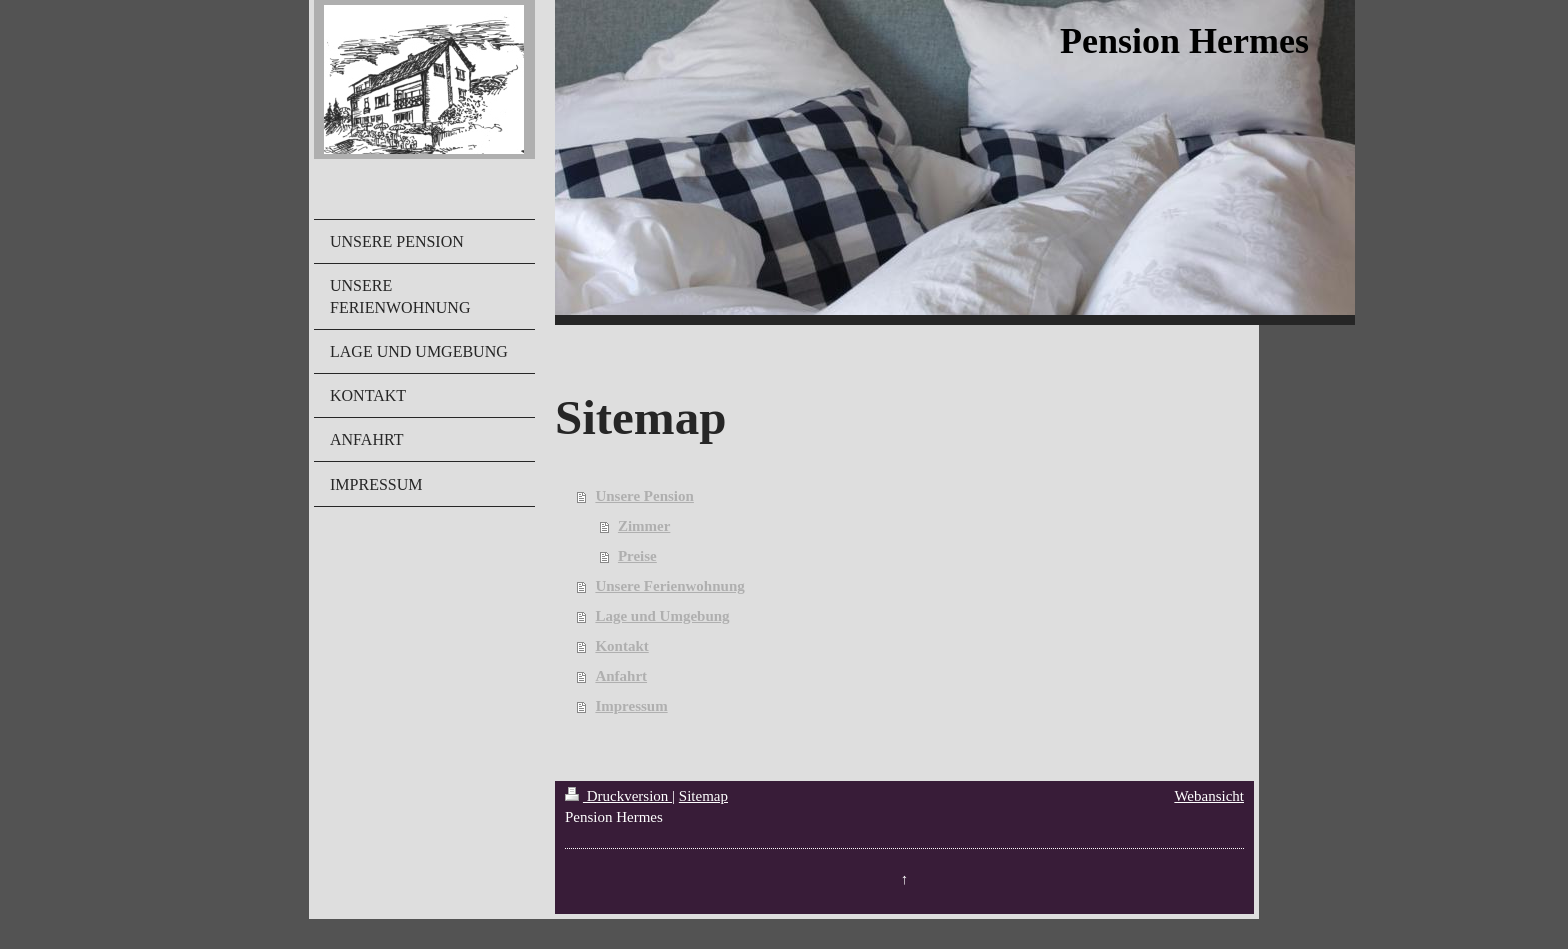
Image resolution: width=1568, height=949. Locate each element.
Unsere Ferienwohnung (669, 586)
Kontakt (621, 646)
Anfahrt (621, 676)
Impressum (631, 706)
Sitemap (703, 796)
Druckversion (618, 796)
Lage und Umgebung (662, 616)
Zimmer (644, 526)
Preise (637, 556)
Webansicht (1209, 796)
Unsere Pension (644, 496)
